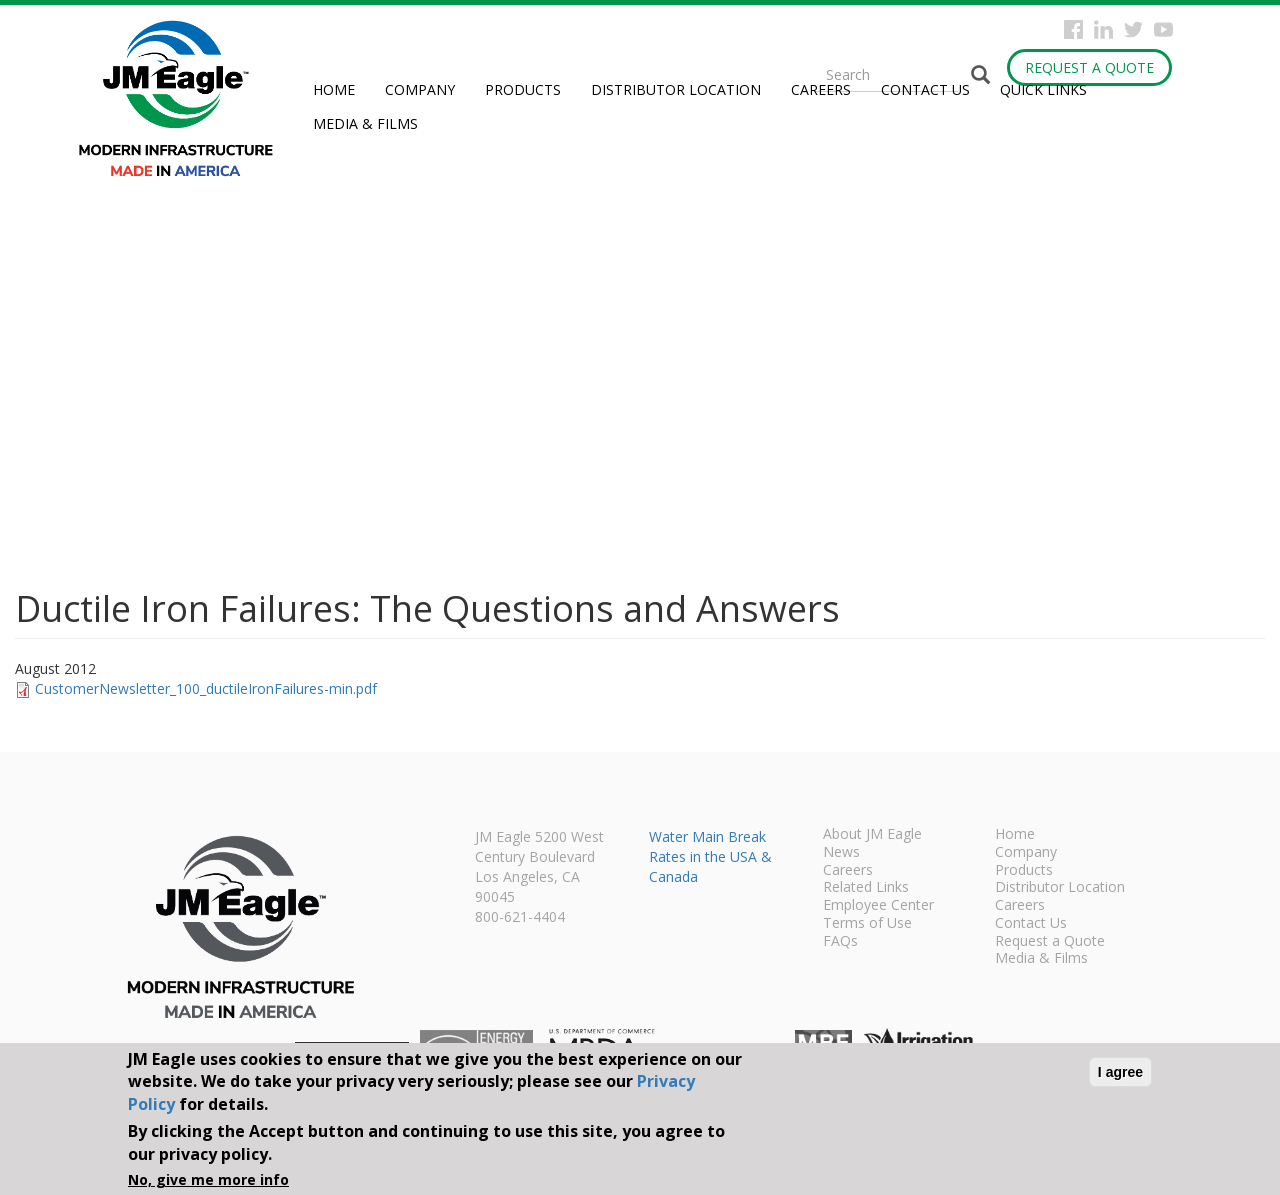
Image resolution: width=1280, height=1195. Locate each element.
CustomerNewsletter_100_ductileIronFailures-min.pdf (206, 688)
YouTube (1163, 29)
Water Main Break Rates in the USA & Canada (710, 856)
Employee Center (878, 906)
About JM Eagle (872, 835)
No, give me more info (208, 1179)
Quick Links (1043, 89)
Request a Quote (1089, 67)
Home (334, 89)
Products (523, 89)
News (841, 853)
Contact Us (925, 89)
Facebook (1073, 29)
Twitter (1133, 29)
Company (420, 89)
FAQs (840, 942)
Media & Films (365, 123)
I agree (1120, 1072)
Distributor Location (676, 89)
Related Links (866, 888)
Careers (821, 89)
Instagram (1103, 29)
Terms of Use (867, 924)
